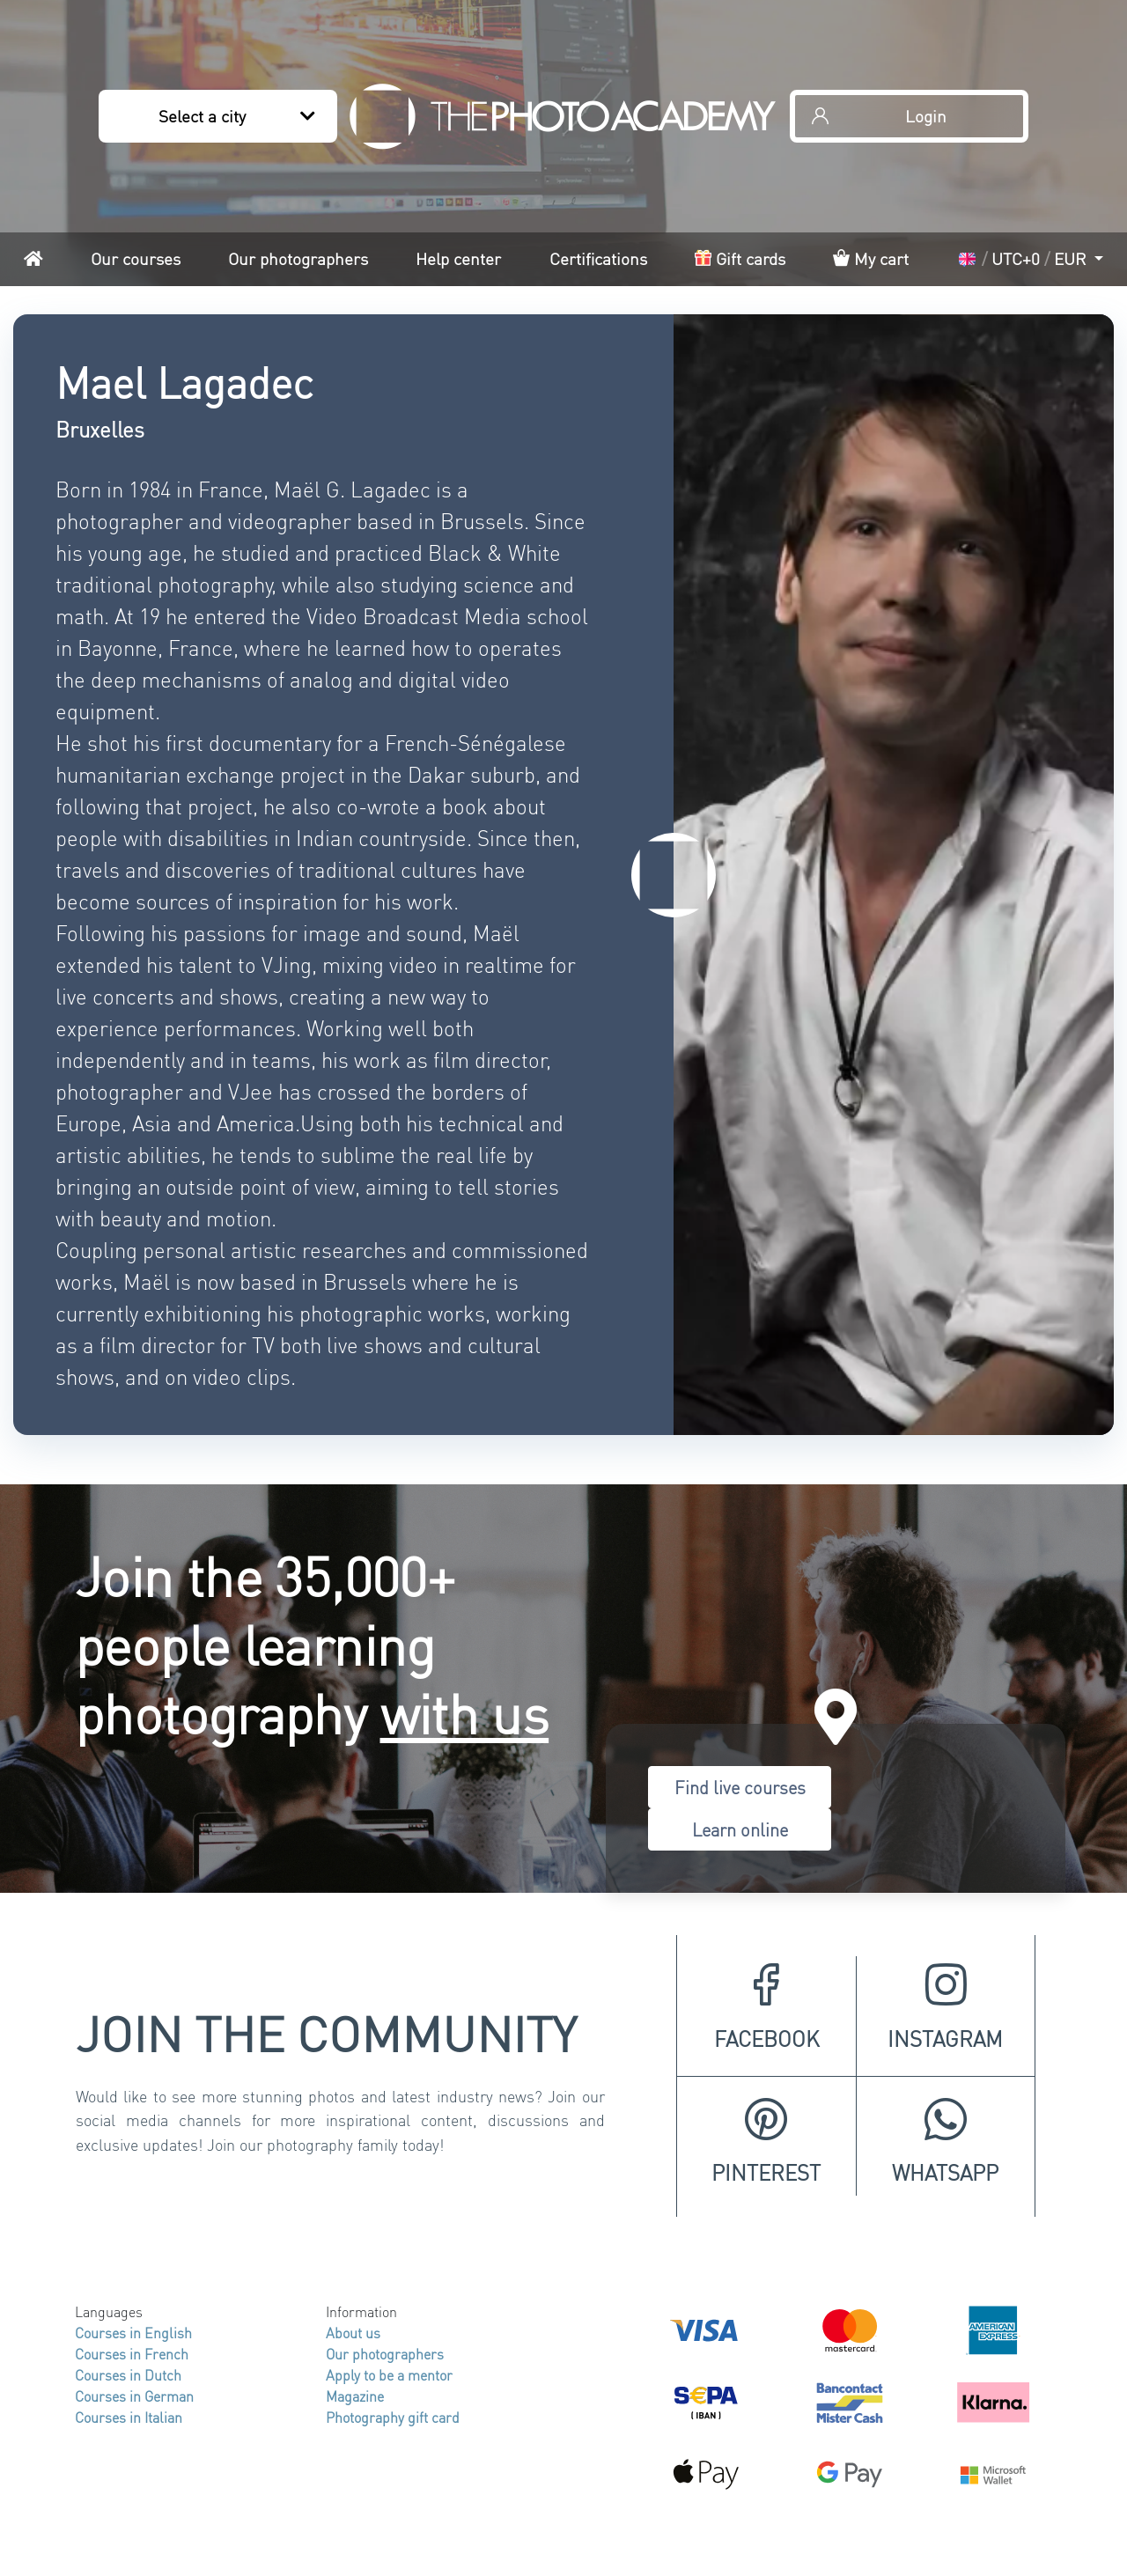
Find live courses (740, 1787)
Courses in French (131, 2353)
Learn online (740, 1829)
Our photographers (298, 258)
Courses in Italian (128, 2417)
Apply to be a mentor (389, 2375)
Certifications (598, 258)
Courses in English (133, 2332)
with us (464, 1712)
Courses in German (134, 2396)
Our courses (135, 258)
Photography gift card (393, 2417)
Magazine (355, 2396)
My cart (871, 258)
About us (353, 2332)
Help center (458, 258)
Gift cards (740, 258)
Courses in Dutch (128, 2375)
